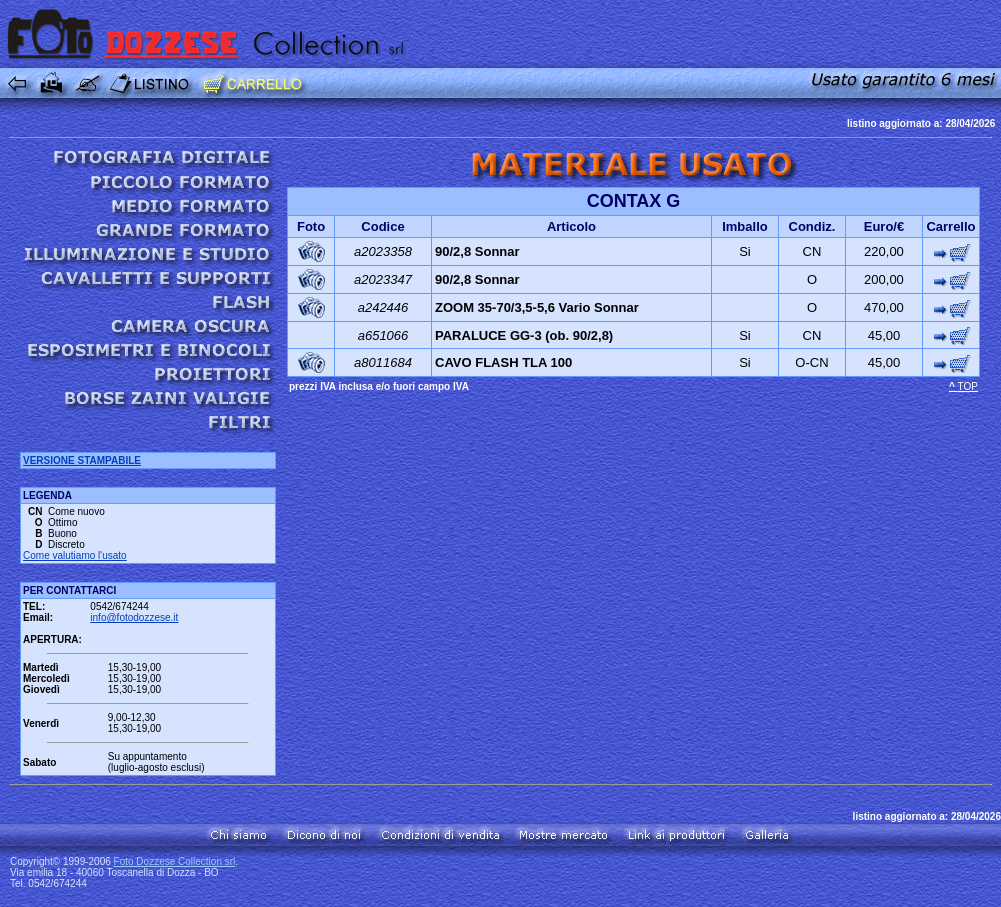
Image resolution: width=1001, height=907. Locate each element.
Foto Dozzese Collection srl (175, 861)
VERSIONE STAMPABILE (82, 460)
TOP (968, 386)
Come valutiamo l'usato (75, 555)
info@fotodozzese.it (134, 617)
